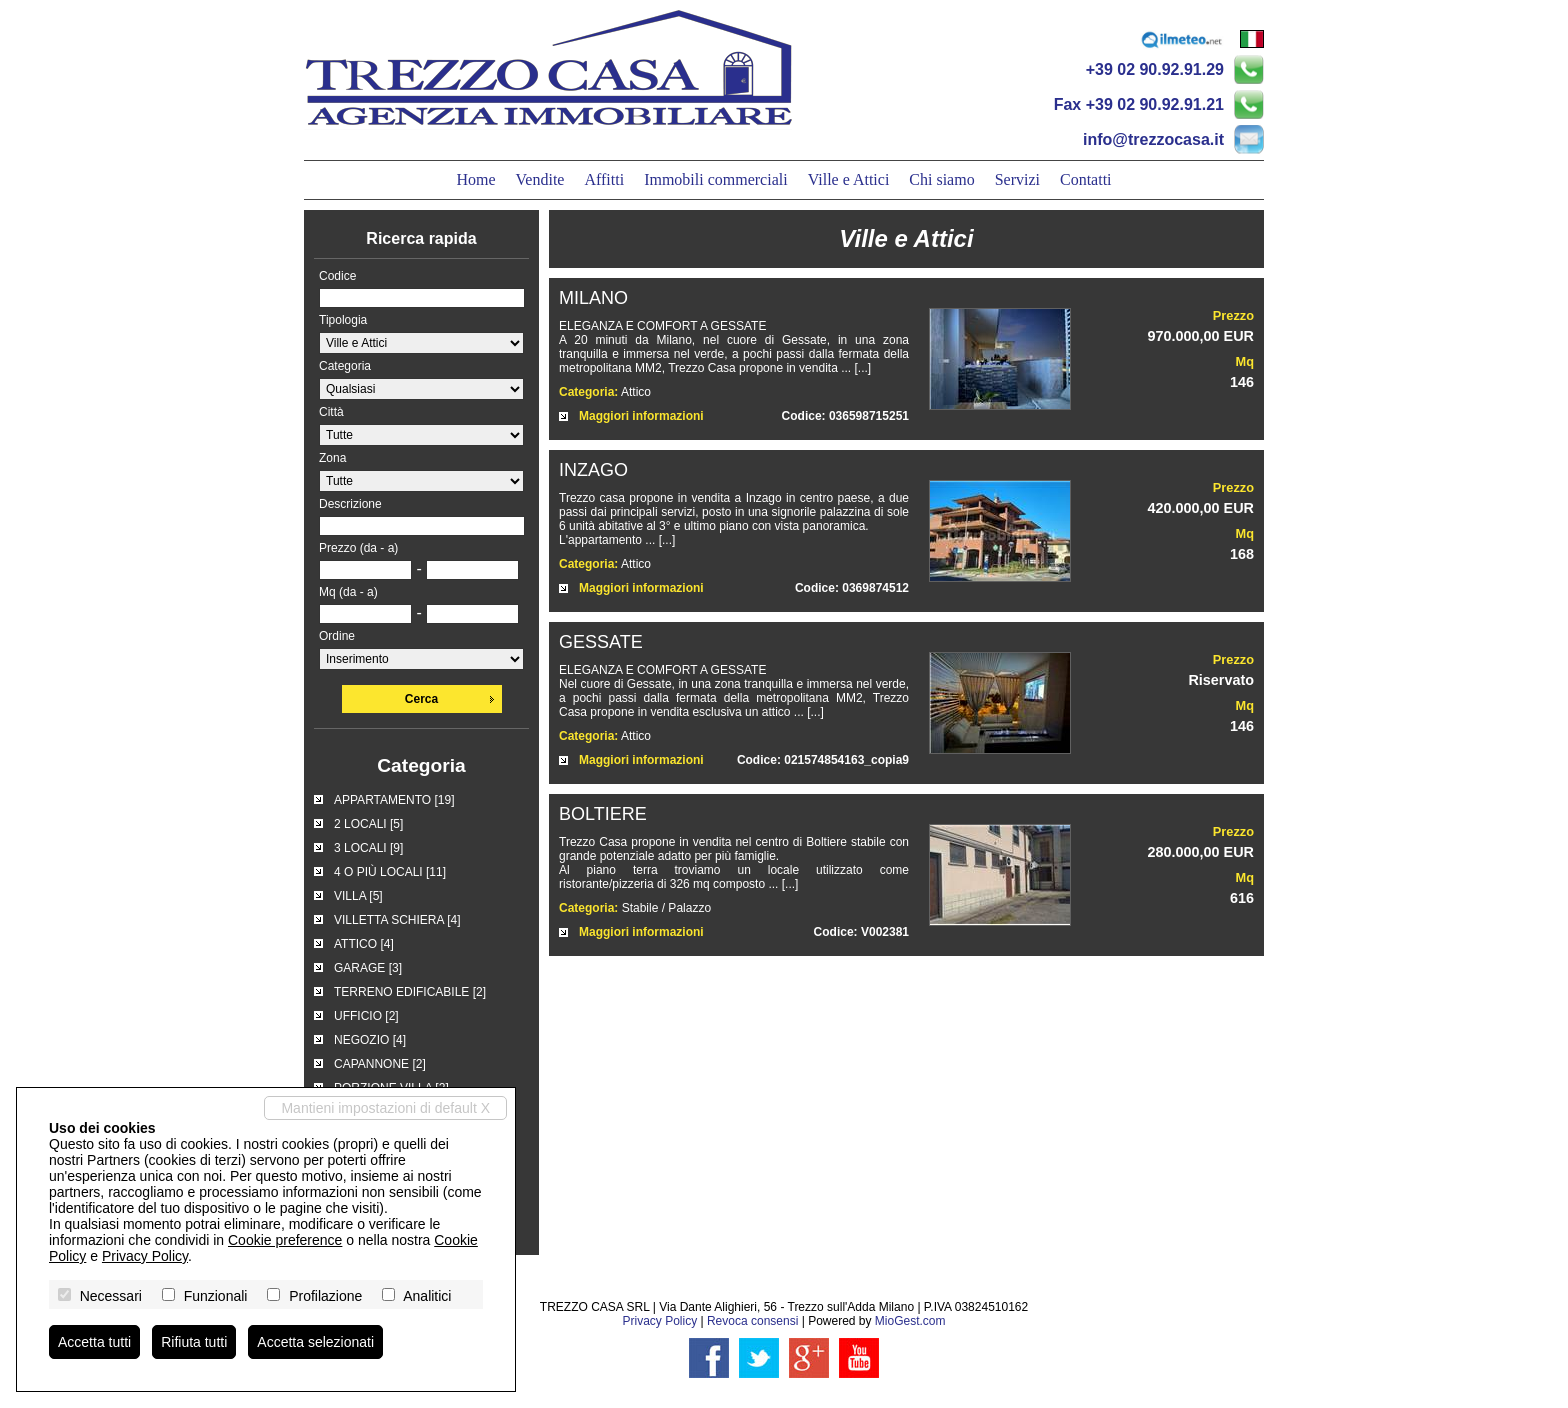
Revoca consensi (752, 1321)
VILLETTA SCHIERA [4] (397, 920)
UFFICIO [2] (366, 1016)
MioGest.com (910, 1321)
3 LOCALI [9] (368, 848)
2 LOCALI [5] (368, 824)
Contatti (1086, 179)
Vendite (540, 179)
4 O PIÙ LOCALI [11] (390, 872)
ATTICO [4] (364, 944)
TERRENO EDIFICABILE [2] (410, 992)
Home (475, 179)
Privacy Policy (659, 1321)
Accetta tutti (94, 1342)
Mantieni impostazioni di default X (385, 1108)
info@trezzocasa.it (1153, 139)
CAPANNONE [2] (380, 1064)
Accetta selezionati (315, 1342)
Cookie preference (285, 1240)
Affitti (604, 179)
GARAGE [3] (368, 968)
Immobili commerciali (716, 179)
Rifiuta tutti (194, 1342)
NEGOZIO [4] (370, 1040)
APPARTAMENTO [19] (394, 800)
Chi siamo (941, 179)
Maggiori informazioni (641, 416)
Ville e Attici (849, 179)
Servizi (1017, 179)
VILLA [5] (358, 896)
